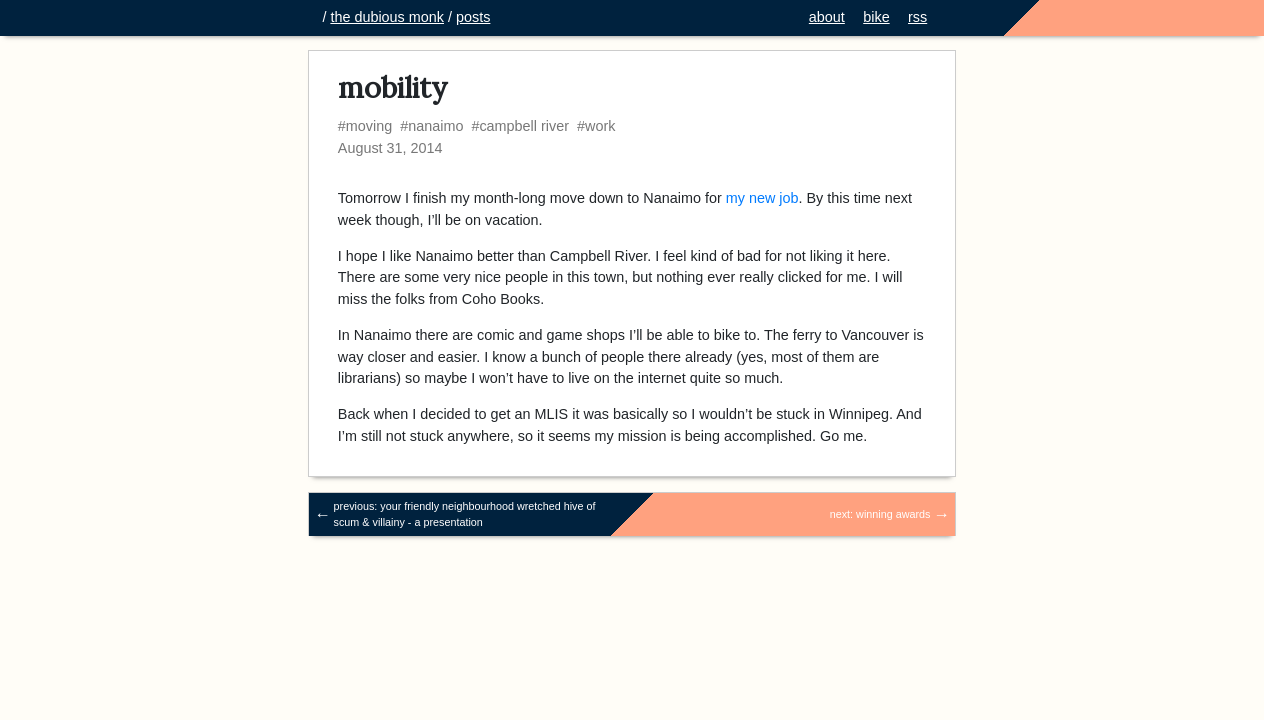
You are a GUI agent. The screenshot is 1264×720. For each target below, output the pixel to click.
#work (596, 126)
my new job (762, 198)
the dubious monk (387, 17)
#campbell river (520, 126)
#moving (365, 126)
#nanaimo (431, 126)
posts (473, 17)
